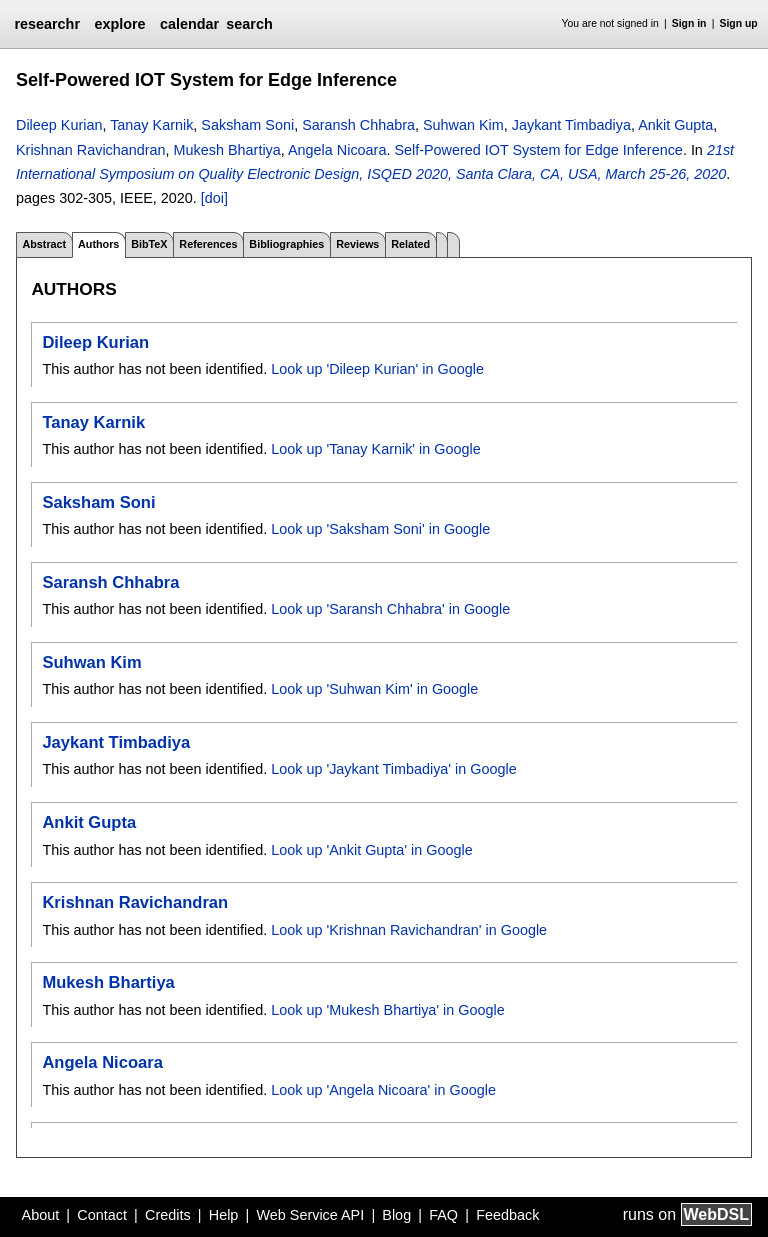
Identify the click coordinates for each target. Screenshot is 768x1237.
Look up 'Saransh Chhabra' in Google (390, 609)
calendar (189, 24)
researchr (47, 24)
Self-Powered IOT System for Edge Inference (538, 150)
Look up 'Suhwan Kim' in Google (374, 689)
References (208, 244)
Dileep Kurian (59, 125)
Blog (396, 1215)
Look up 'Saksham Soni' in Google (380, 529)
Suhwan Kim (463, 125)
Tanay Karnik (151, 125)
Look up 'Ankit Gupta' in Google (372, 850)
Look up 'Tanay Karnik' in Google (376, 449)
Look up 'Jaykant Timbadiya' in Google (393, 769)
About (41, 1215)
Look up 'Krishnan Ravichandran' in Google (409, 930)
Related (410, 244)
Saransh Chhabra (358, 125)
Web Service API (310, 1215)
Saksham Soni (247, 125)
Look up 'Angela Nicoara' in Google (383, 1090)
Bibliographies (286, 244)
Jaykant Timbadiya (571, 125)
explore (119, 24)
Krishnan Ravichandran (91, 150)
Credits (168, 1215)
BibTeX (149, 244)
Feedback (507, 1215)
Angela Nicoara (337, 150)
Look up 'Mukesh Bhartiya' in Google (387, 1010)
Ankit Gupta (675, 125)
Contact (102, 1215)
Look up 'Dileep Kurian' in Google (377, 369)
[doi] (214, 198)
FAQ (443, 1215)
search (249, 24)
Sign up (739, 23)
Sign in (689, 23)
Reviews (357, 244)
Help (224, 1215)
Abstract (44, 244)
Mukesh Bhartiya (227, 150)
